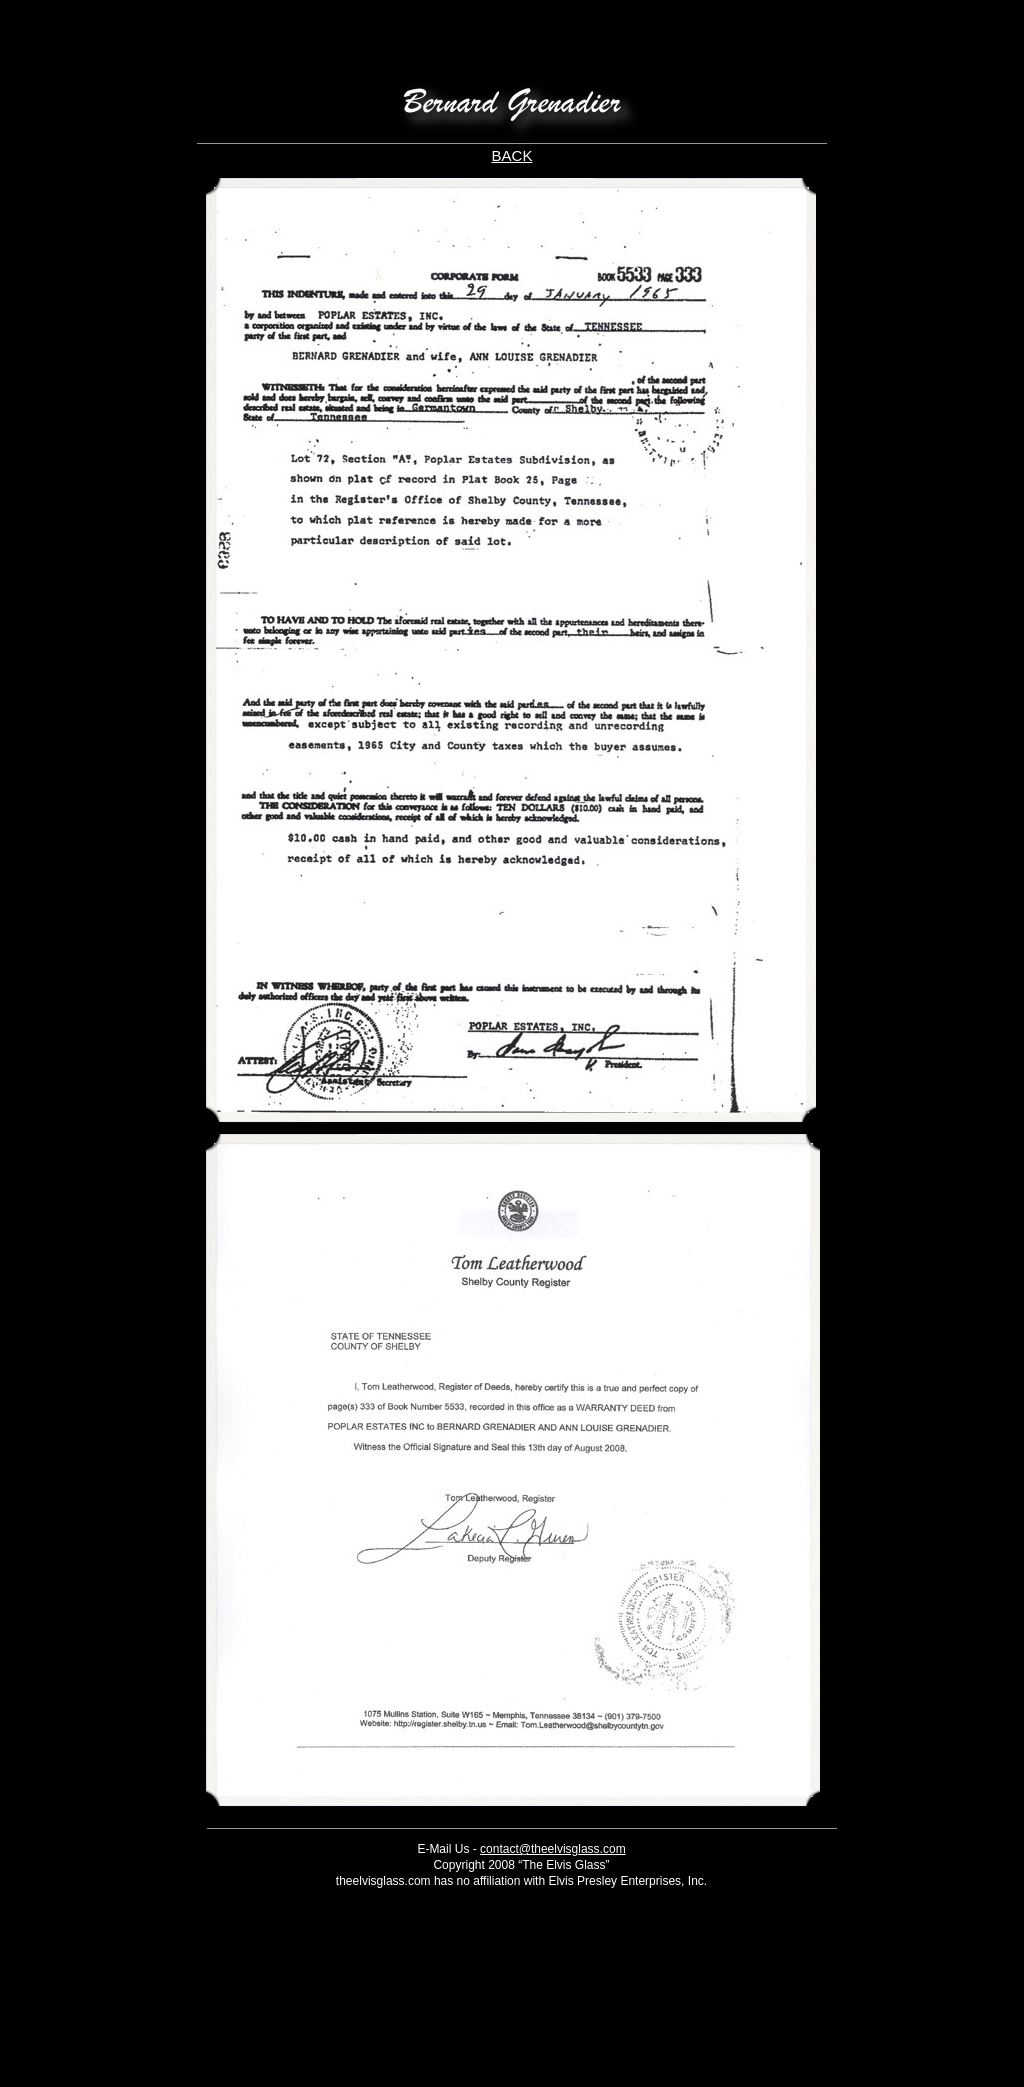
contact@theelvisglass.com (553, 1849)
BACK (512, 155)
